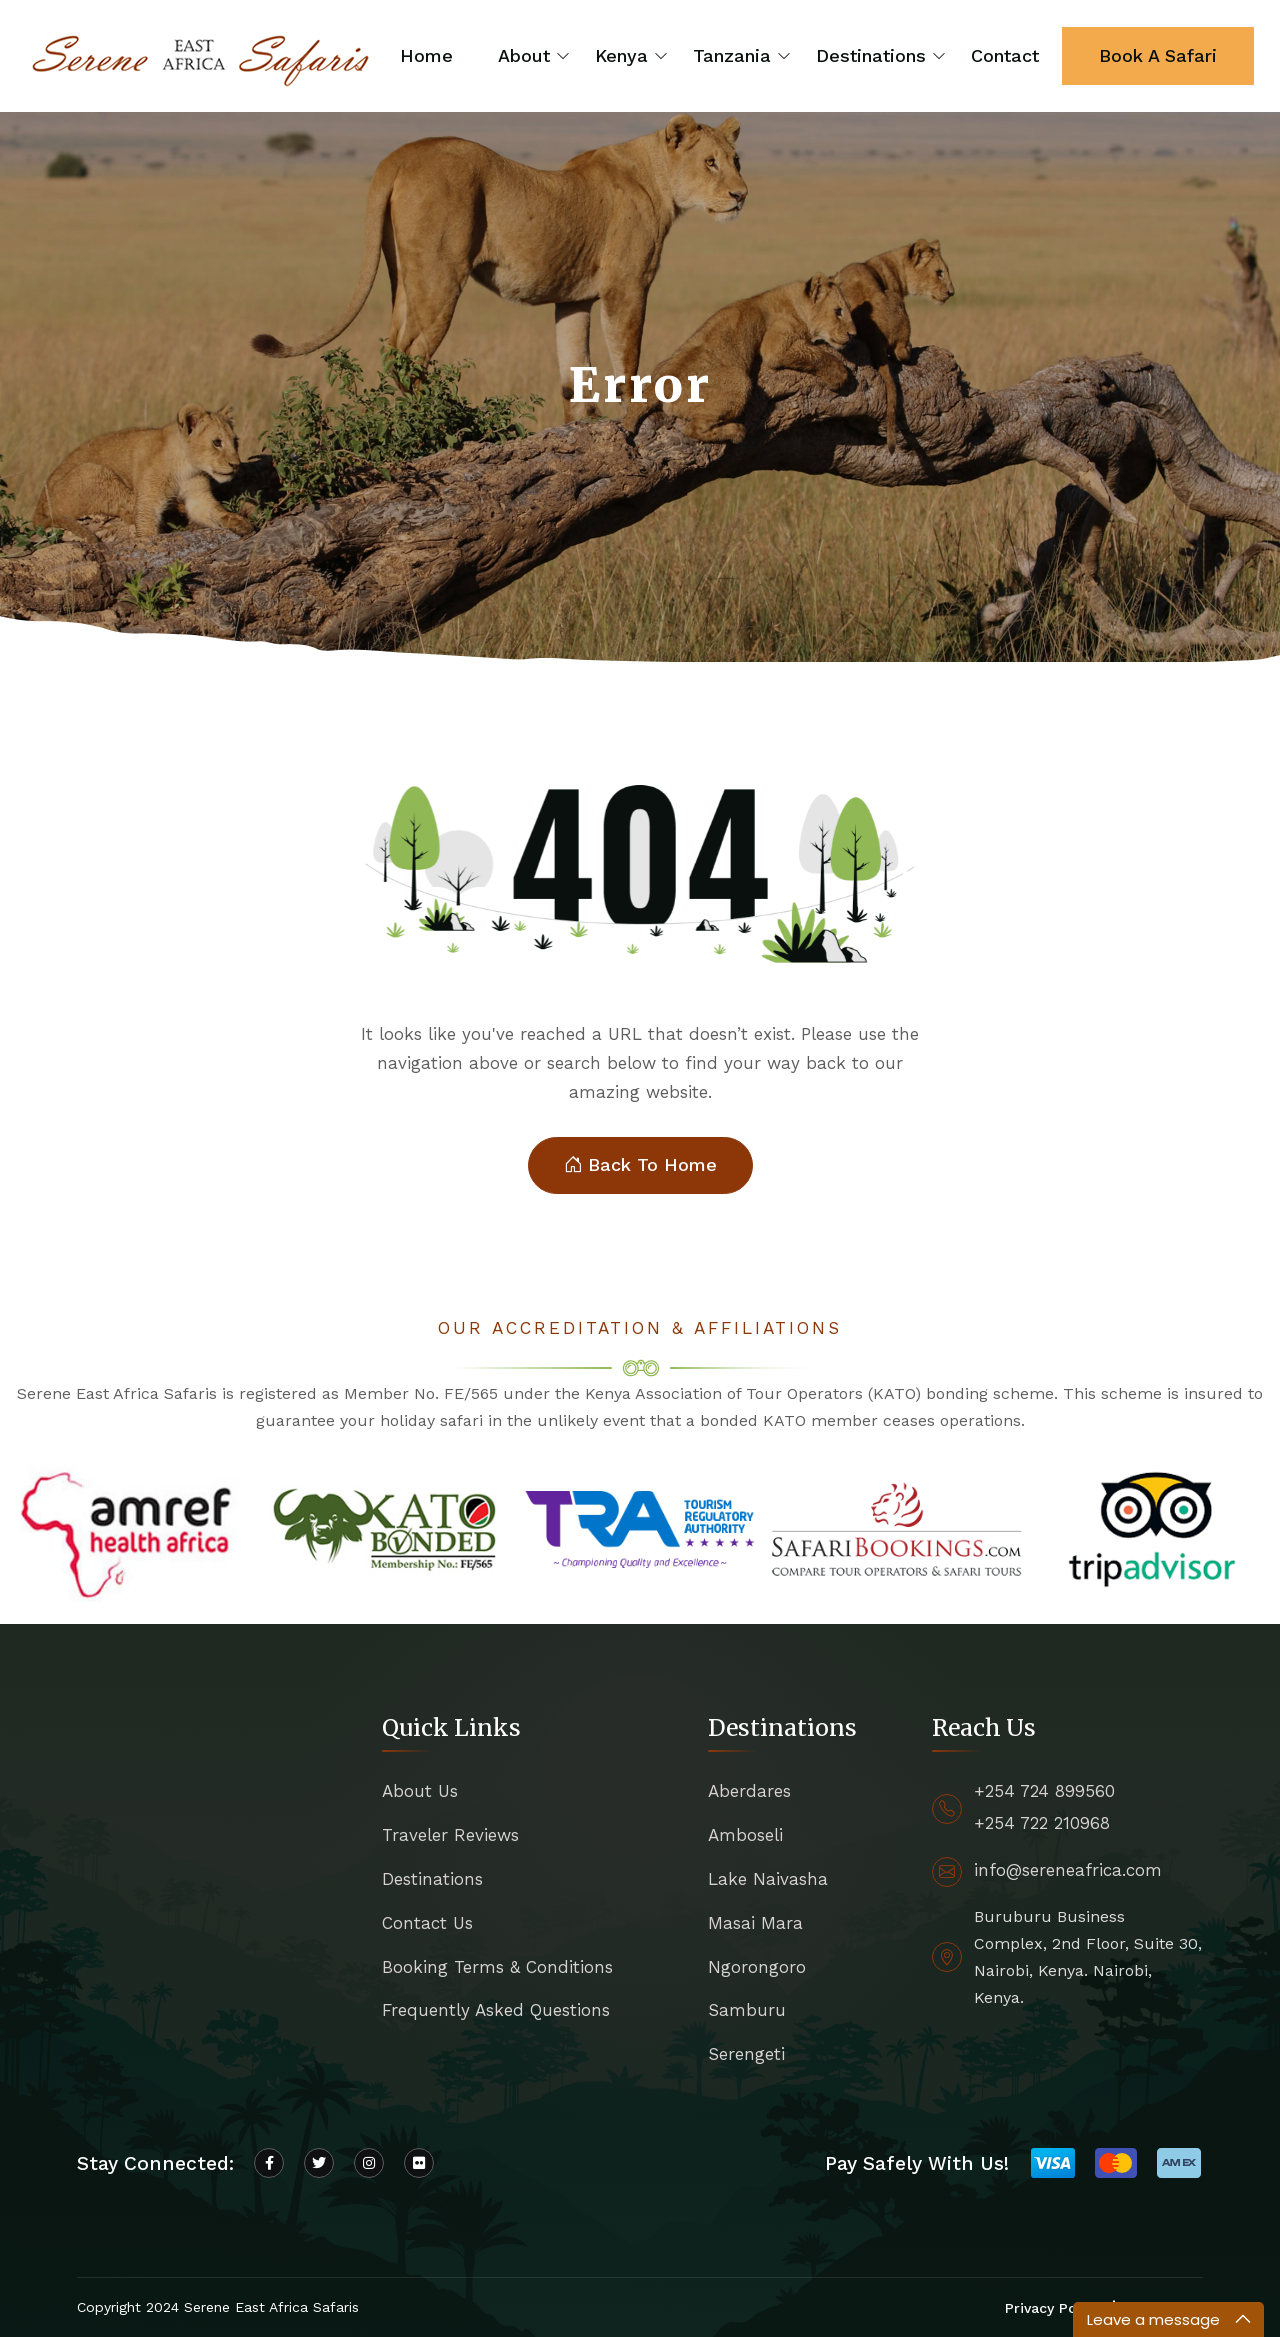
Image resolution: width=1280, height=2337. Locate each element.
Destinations (871, 55)
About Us (420, 1791)
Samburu (747, 2010)
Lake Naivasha (768, 1879)
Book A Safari (1158, 55)
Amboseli (745, 1835)
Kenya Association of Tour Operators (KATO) (753, 1393)
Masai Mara (755, 1923)
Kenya (621, 55)
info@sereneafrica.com (1068, 1870)
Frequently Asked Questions (496, 2010)
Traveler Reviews (450, 1835)
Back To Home (640, 1165)
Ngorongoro (757, 1967)
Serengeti (746, 2054)
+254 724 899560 (1044, 1791)
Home (426, 55)
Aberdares (749, 1791)
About (524, 55)
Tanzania (732, 55)
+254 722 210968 (1042, 1823)
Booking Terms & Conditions (497, 1967)
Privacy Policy (1052, 2308)
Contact (1005, 55)
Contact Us (427, 1923)
